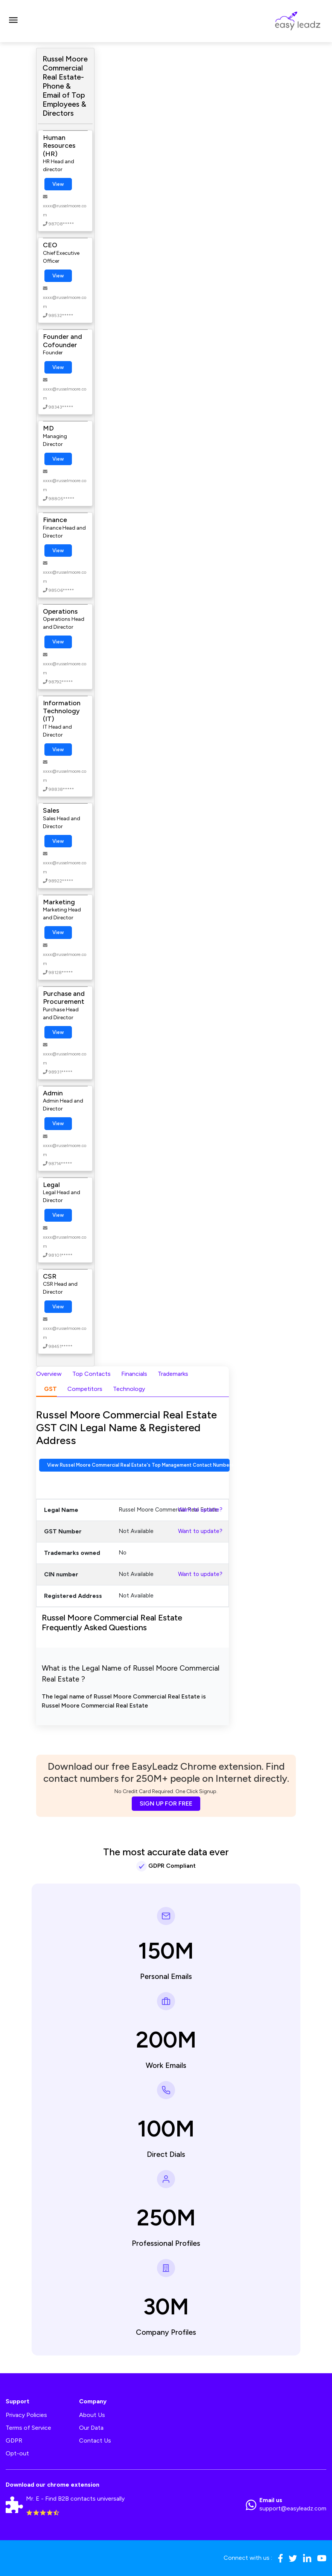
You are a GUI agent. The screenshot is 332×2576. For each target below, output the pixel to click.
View (58, 184)
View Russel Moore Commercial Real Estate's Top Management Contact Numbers (138, 1465)
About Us (92, 2414)
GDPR (14, 2440)
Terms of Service (28, 2427)
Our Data (91, 2427)
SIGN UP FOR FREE (166, 1803)
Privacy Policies (26, 2414)
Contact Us (95, 2440)
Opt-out (17, 2453)
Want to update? (200, 1509)
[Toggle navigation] (13, 21)
